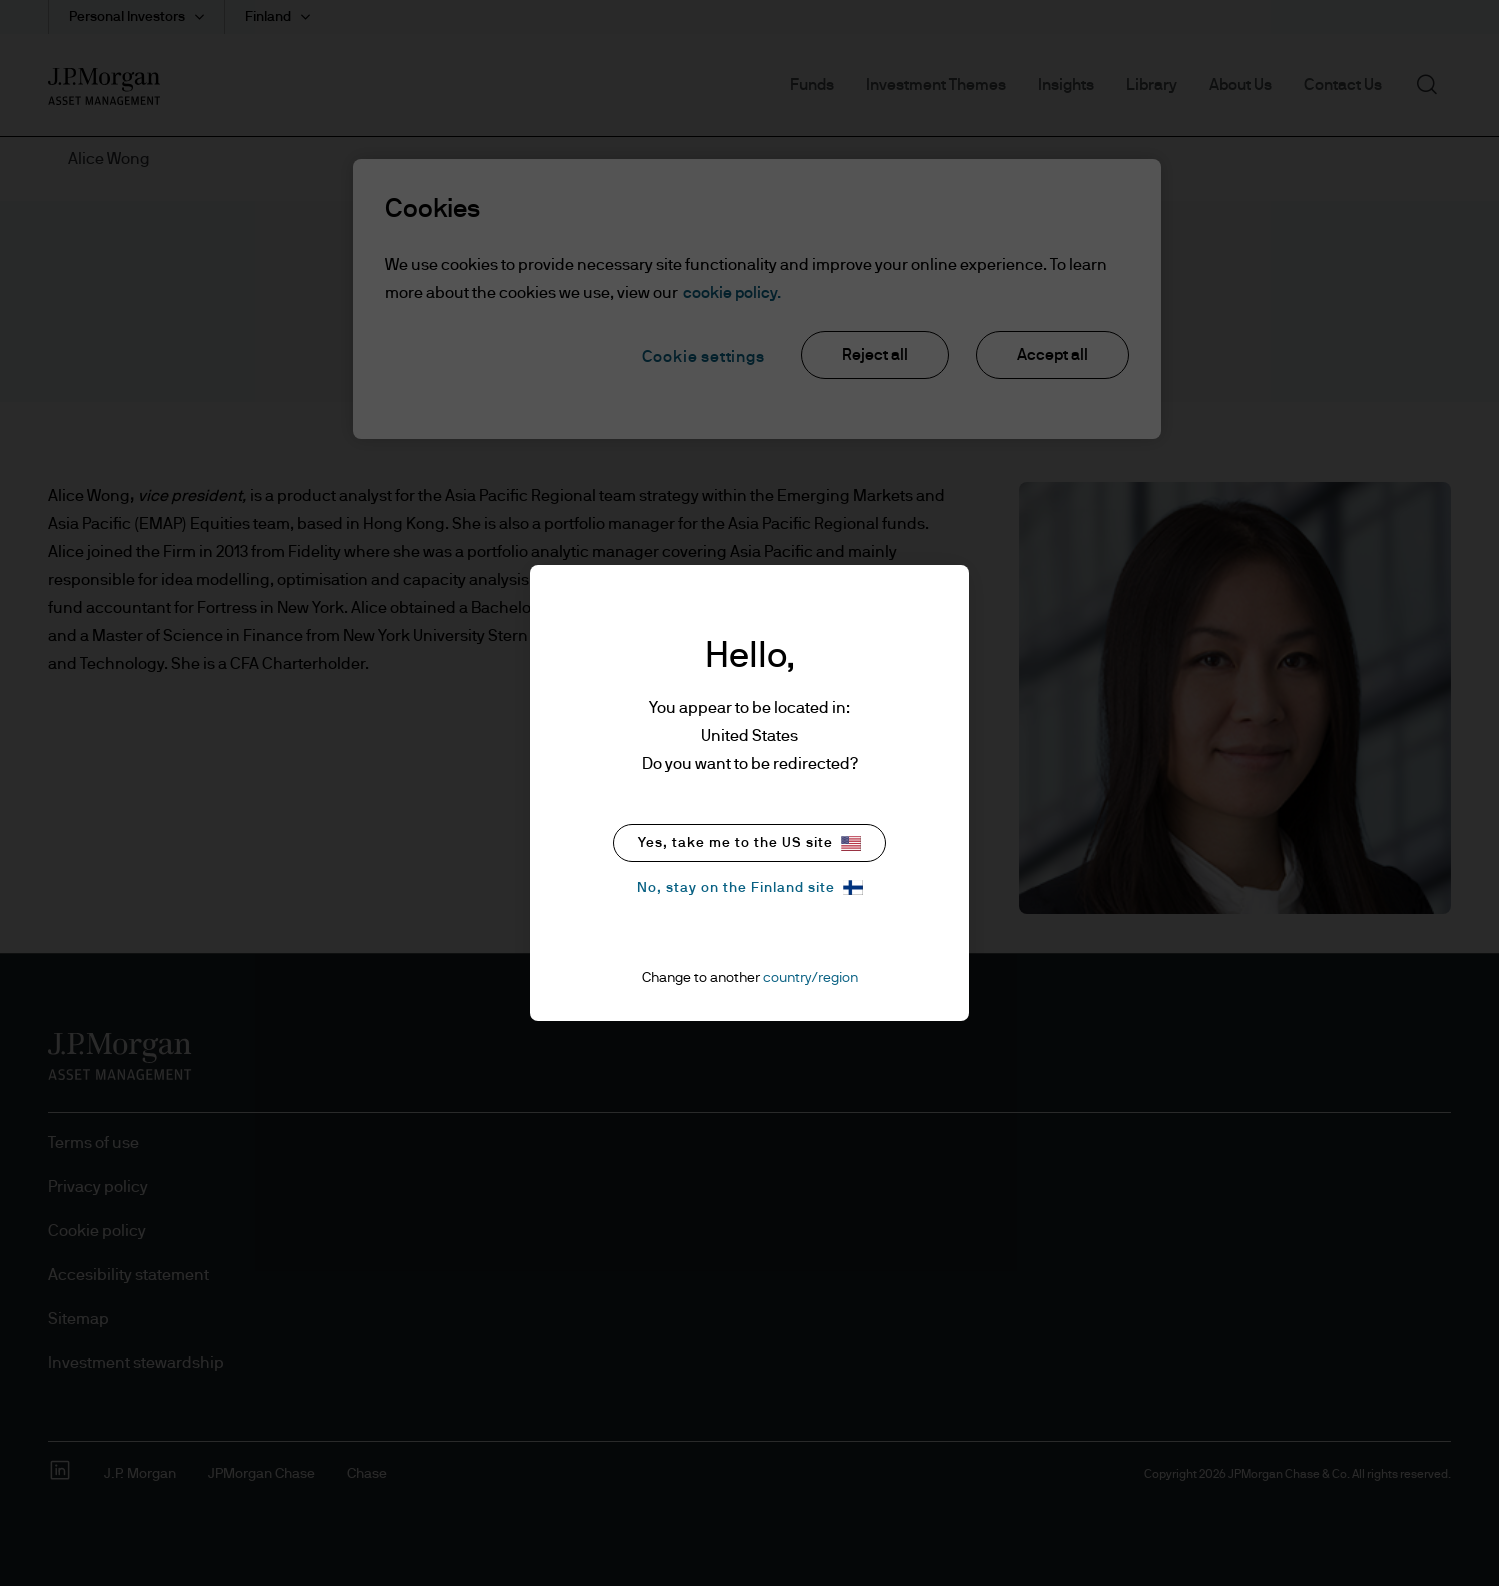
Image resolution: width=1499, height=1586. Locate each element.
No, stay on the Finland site (750, 887)
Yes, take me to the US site (749, 843)
